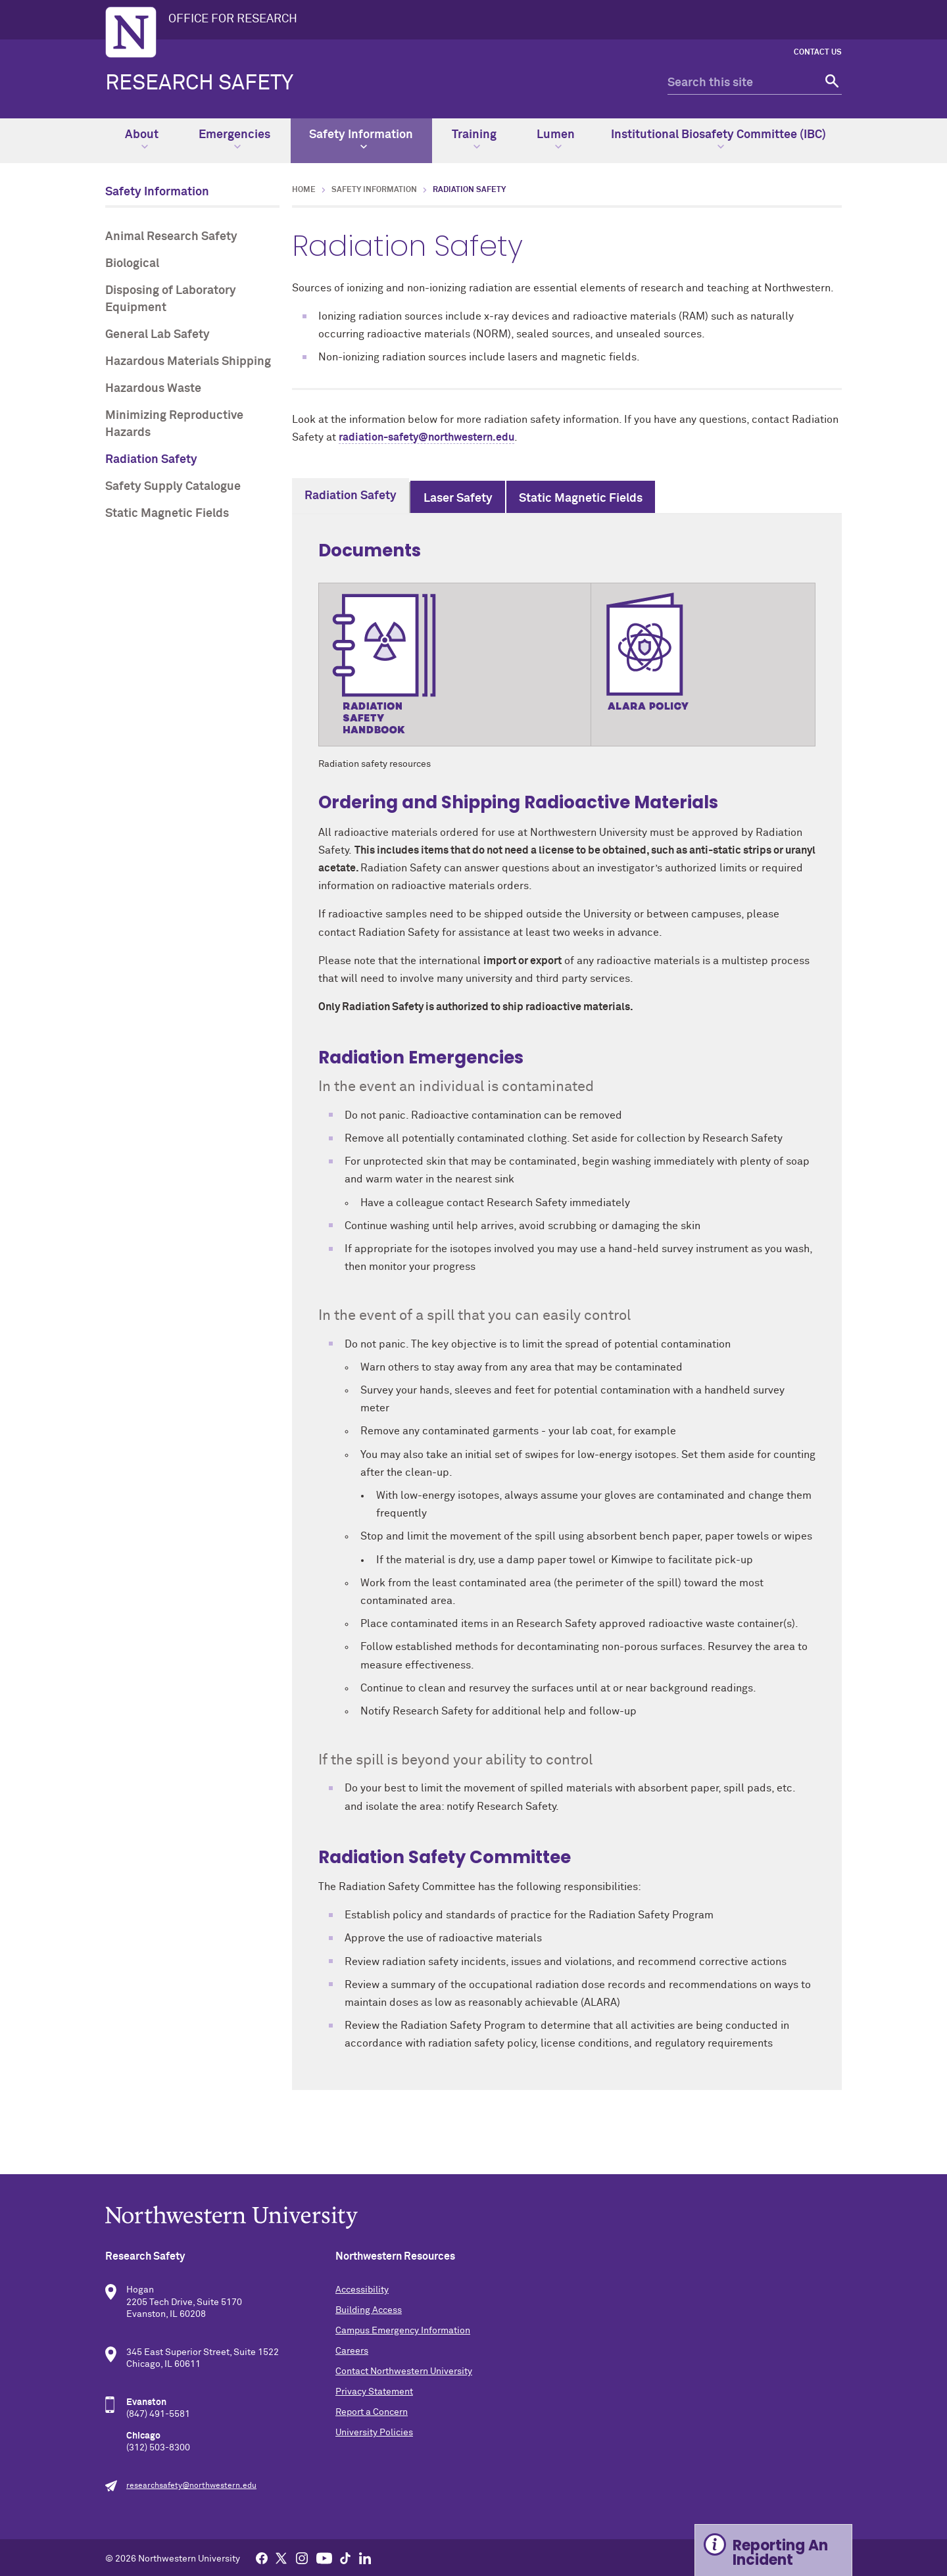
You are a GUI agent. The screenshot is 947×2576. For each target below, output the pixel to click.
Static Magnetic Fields (167, 514)
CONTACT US (818, 53)
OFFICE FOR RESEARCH (232, 19)
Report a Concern (371, 2412)
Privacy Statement (374, 2391)
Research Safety (199, 83)
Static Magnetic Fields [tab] (581, 498)
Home (304, 190)
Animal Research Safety (171, 237)
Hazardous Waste (153, 389)
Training (474, 139)
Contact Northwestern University (403, 2371)
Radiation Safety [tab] (350, 496)
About (141, 139)
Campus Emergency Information (402, 2330)
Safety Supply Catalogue (173, 487)
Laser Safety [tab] (458, 498)
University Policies (374, 2432)
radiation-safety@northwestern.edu (426, 437)
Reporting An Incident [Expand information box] (780, 2552)
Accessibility (362, 2290)
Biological (132, 264)
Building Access (368, 2310)
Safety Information (361, 139)
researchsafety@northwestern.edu (191, 2486)
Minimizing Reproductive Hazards (174, 424)
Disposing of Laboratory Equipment (170, 299)
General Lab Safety (157, 335)
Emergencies (234, 139)
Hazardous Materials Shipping (188, 362)
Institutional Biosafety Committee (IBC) (718, 139)
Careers (351, 2351)
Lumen (556, 139)
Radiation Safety (151, 460)
